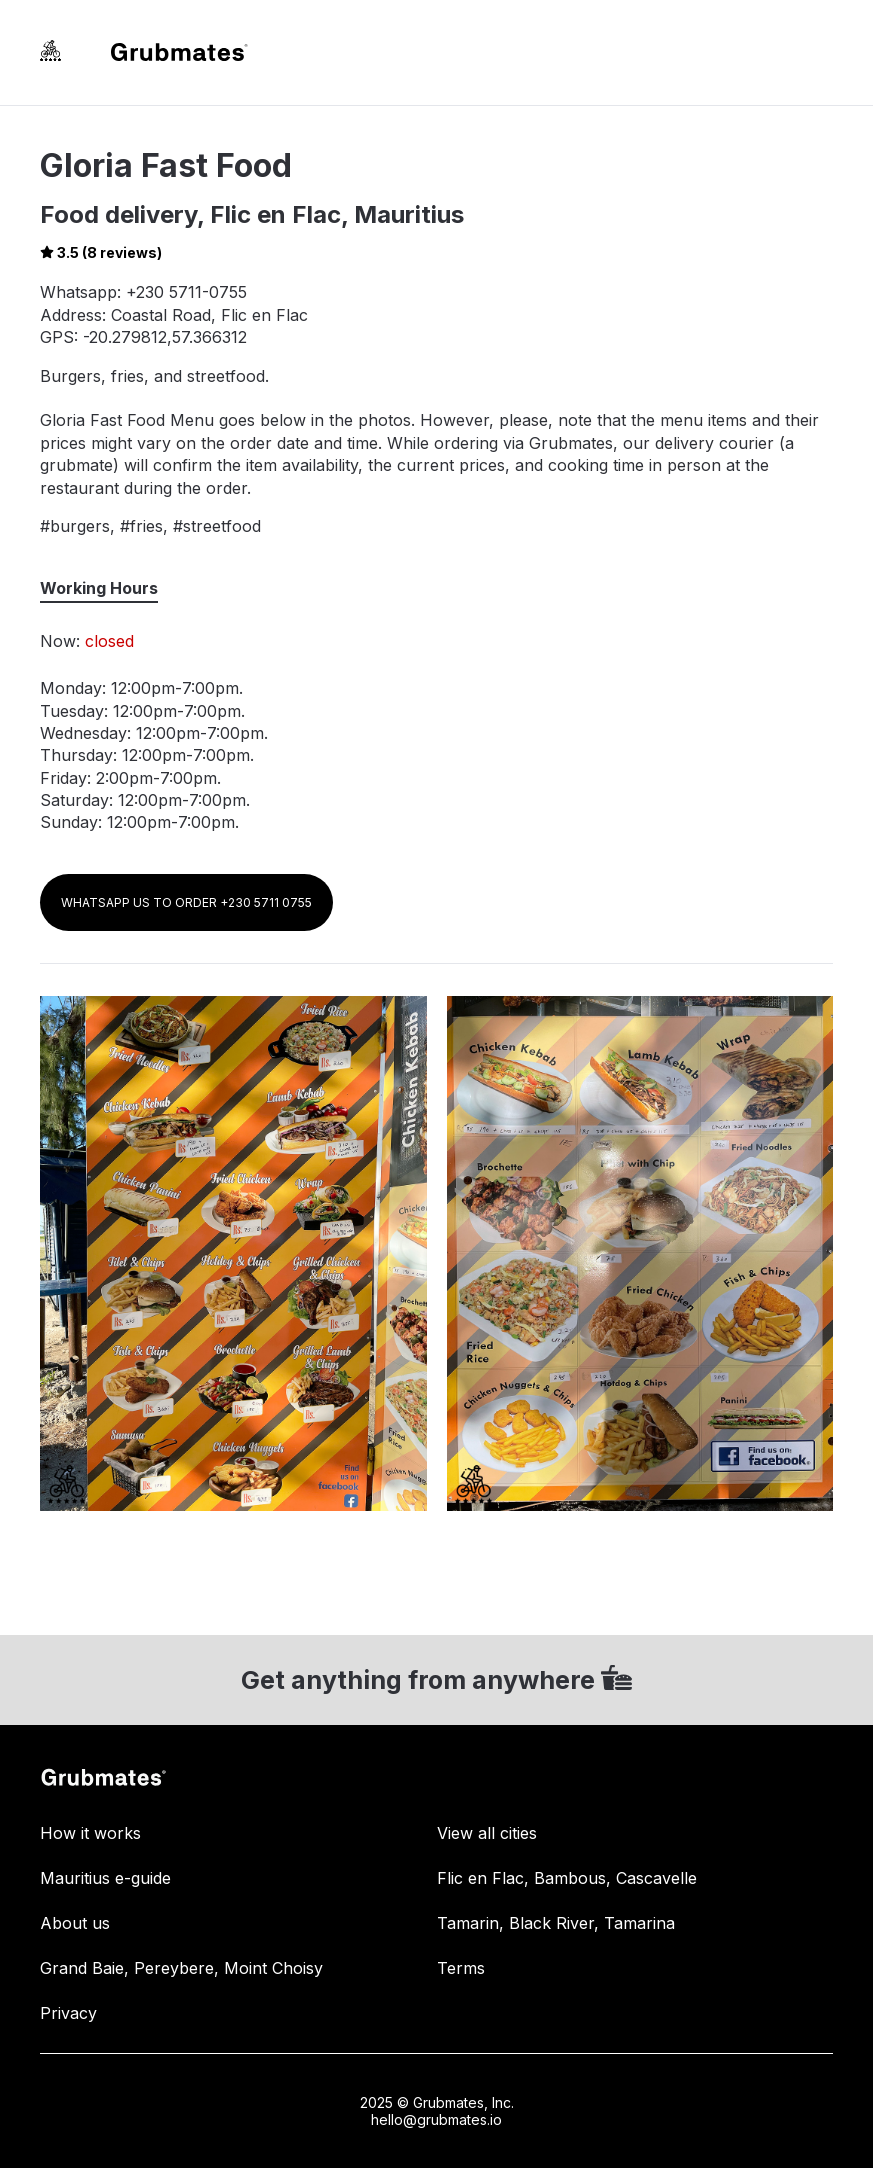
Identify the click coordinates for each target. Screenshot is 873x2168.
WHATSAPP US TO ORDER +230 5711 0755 (186, 902)
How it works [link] (90, 1833)
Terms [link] (461, 1968)
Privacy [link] (68, 2013)
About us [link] (75, 1923)
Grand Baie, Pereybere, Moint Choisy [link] (181, 1968)
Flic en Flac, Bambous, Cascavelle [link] (567, 1878)
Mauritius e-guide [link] (105, 1878)
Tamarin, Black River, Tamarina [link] (556, 1923)
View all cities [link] (487, 1833)
